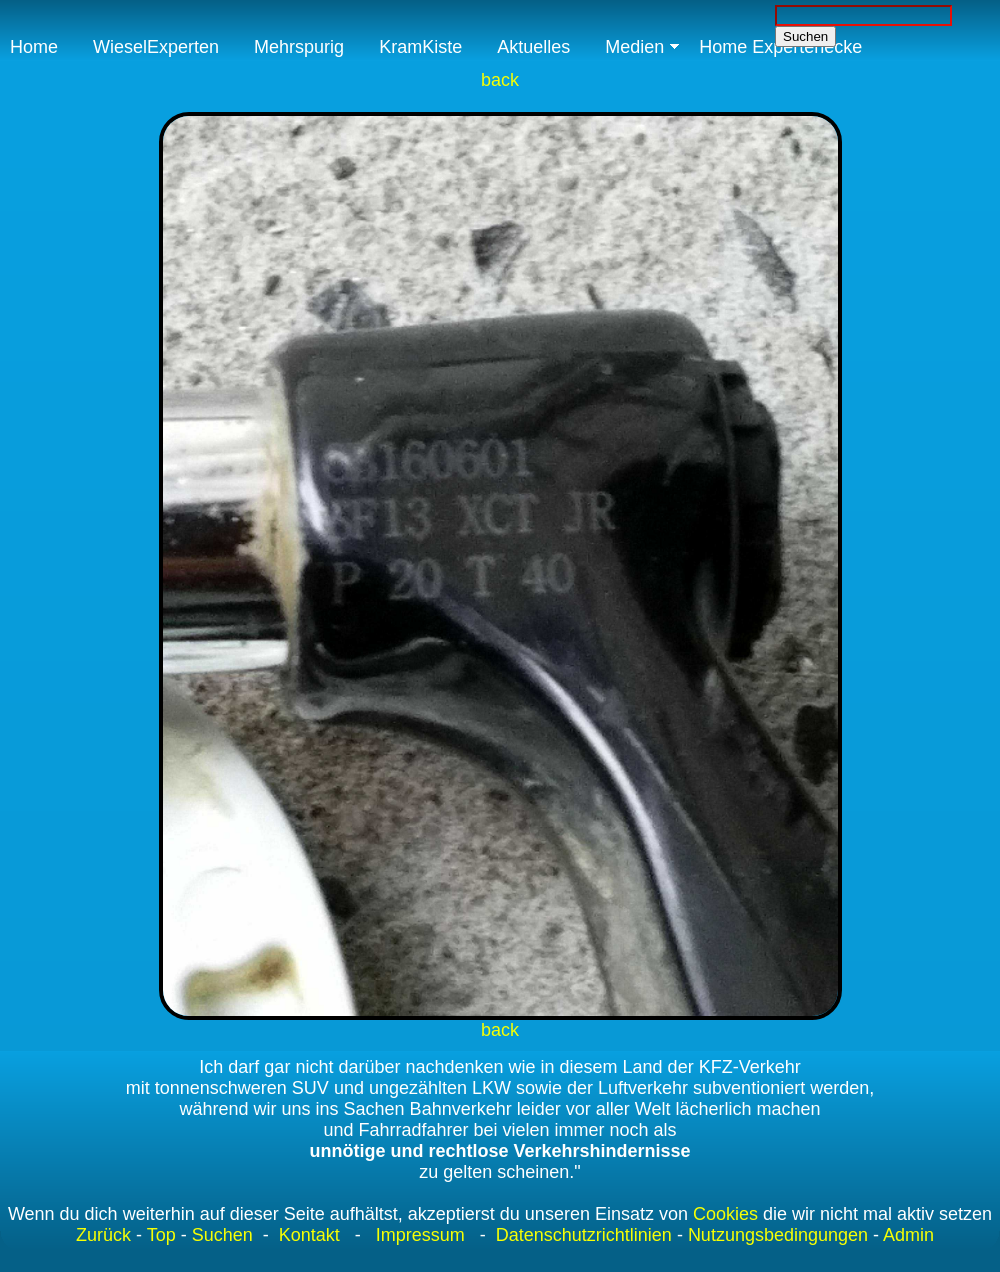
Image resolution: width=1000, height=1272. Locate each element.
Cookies (725, 1214)
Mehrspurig (299, 47)
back (500, 80)
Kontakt (309, 1235)
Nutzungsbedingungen (778, 1235)
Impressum (420, 1235)
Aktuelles (533, 47)
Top (161, 1235)
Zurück (103, 1235)
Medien (634, 47)
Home (34, 47)
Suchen (222, 1235)
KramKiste (420, 47)
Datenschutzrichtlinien (581, 1235)
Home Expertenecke (780, 47)
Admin (908, 1235)
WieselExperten (156, 47)
